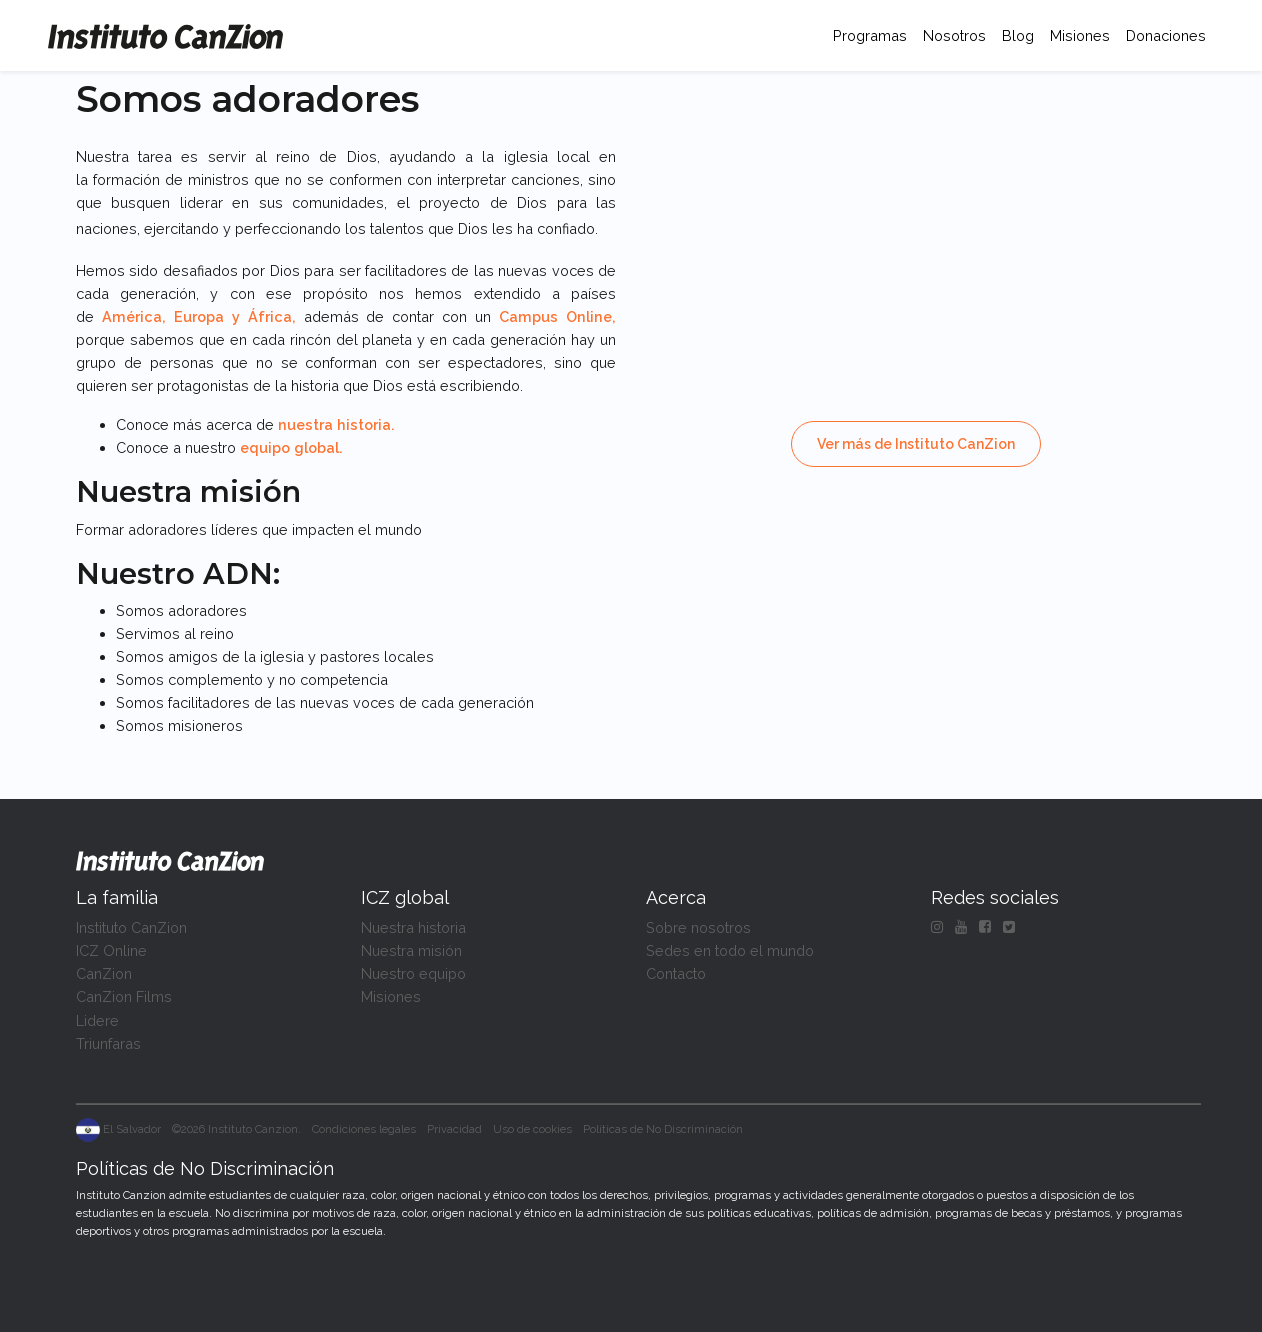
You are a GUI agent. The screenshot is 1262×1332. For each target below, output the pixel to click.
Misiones (1080, 35)
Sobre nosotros (698, 927)
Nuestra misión (411, 950)
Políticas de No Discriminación (663, 1129)
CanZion (104, 973)
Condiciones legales (364, 1129)
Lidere (97, 1020)
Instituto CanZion (131, 927)
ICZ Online (111, 950)
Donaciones (1166, 35)
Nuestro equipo (413, 973)
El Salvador (118, 1129)
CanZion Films (124, 996)
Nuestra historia (413, 927)
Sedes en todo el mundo (730, 950)
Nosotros (954, 35)
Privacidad (454, 1129)
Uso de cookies (532, 1129)
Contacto (676, 973)
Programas (874, 33)
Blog (1018, 35)
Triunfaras (108, 1043)
